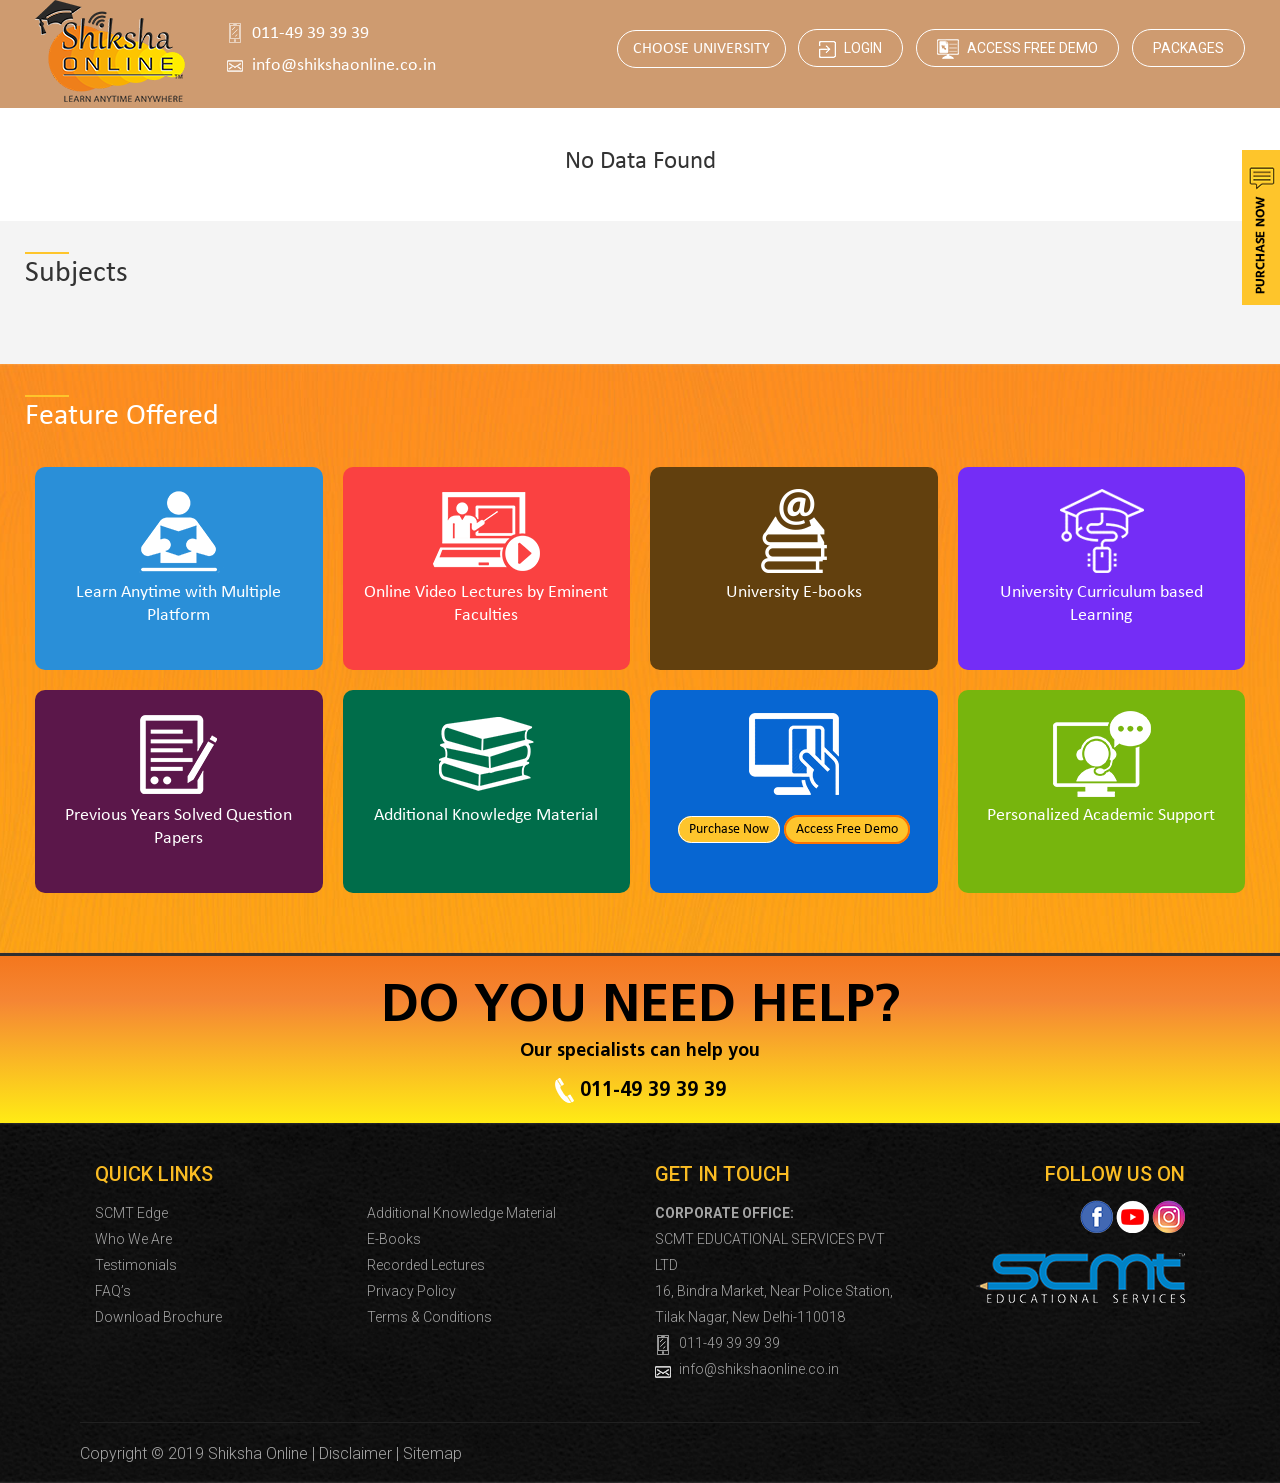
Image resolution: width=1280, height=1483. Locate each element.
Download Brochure (158, 1317)
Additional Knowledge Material (461, 1213)
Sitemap (432, 1453)
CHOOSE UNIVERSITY (701, 49)
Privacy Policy (411, 1291)
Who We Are (133, 1239)
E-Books (394, 1239)
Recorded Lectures (426, 1265)
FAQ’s (113, 1291)
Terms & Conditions (429, 1317)
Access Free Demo (1017, 49)
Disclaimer (355, 1453)
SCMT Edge (131, 1213)
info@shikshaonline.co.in (344, 65)
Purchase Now (729, 829)
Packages (1188, 48)
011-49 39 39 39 (310, 33)
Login (850, 49)
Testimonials (136, 1265)
